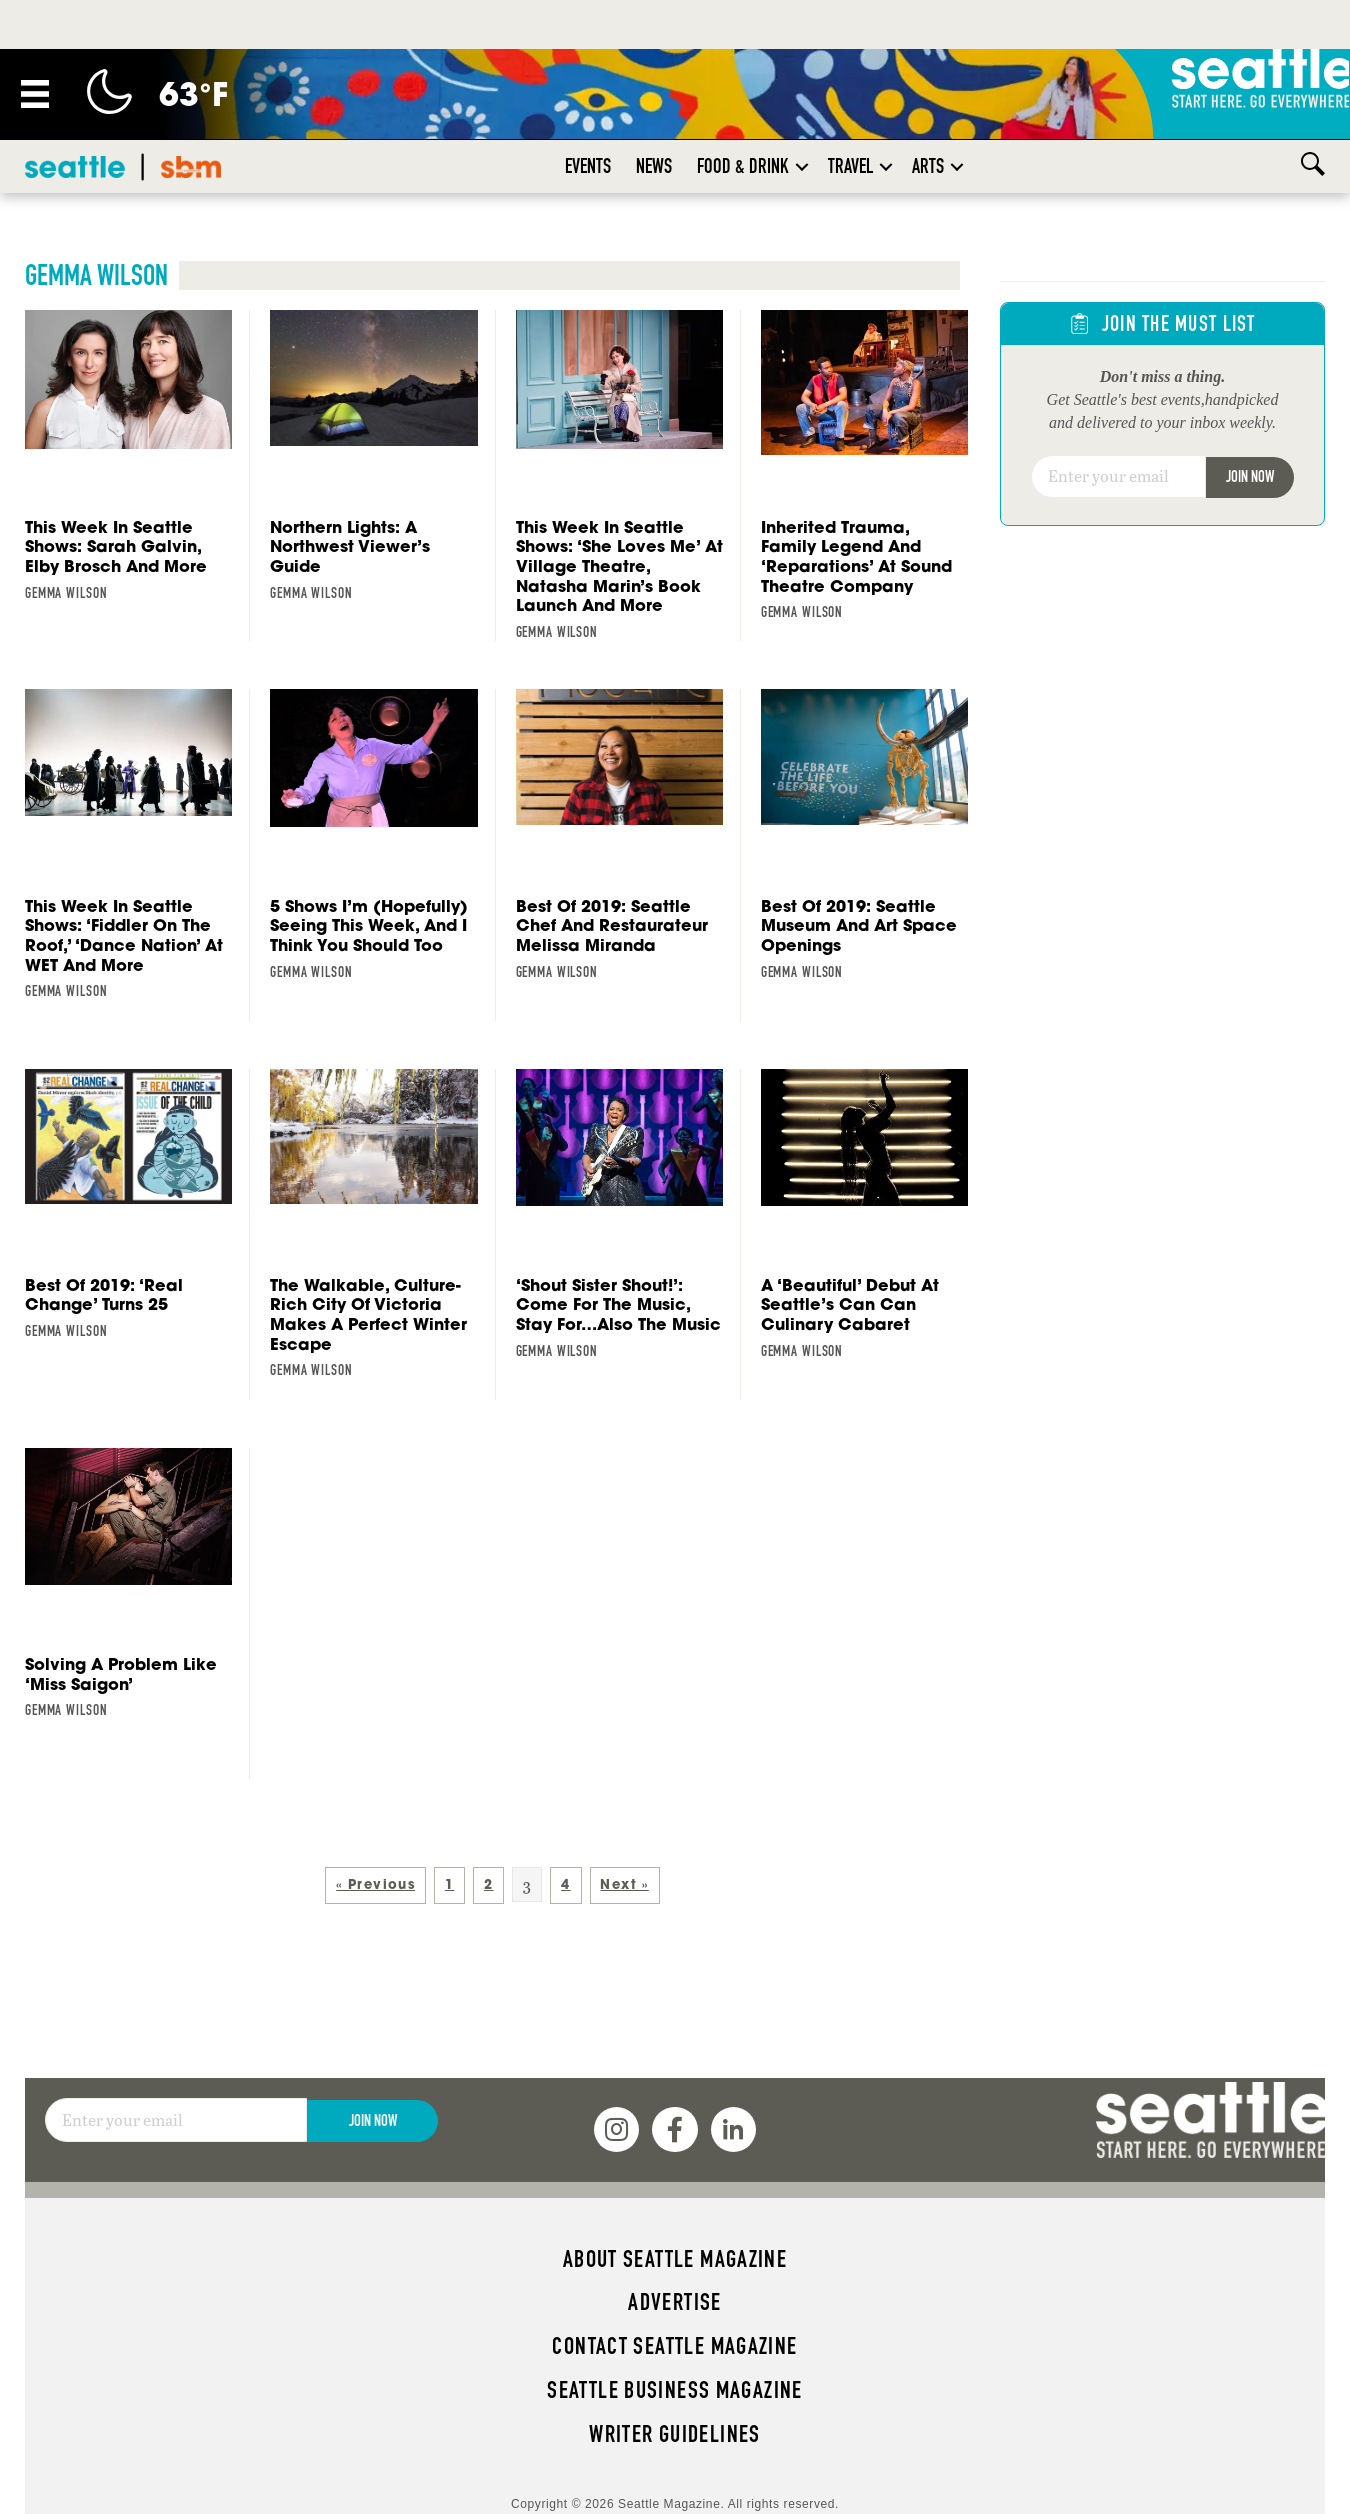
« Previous (375, 1835)
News (654, 117)
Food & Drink (743, 117)
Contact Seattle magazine (674, 2297)
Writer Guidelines (675, 2385)
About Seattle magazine (675, 2210)
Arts (928, 117)
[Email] (1118, 428)
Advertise (674, 2253)
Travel (850, 117)
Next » (624, 1835)
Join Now (1250, 427)
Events (588, 117)
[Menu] (35, 45)
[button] (802, 117)
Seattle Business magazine (675, 2341)
